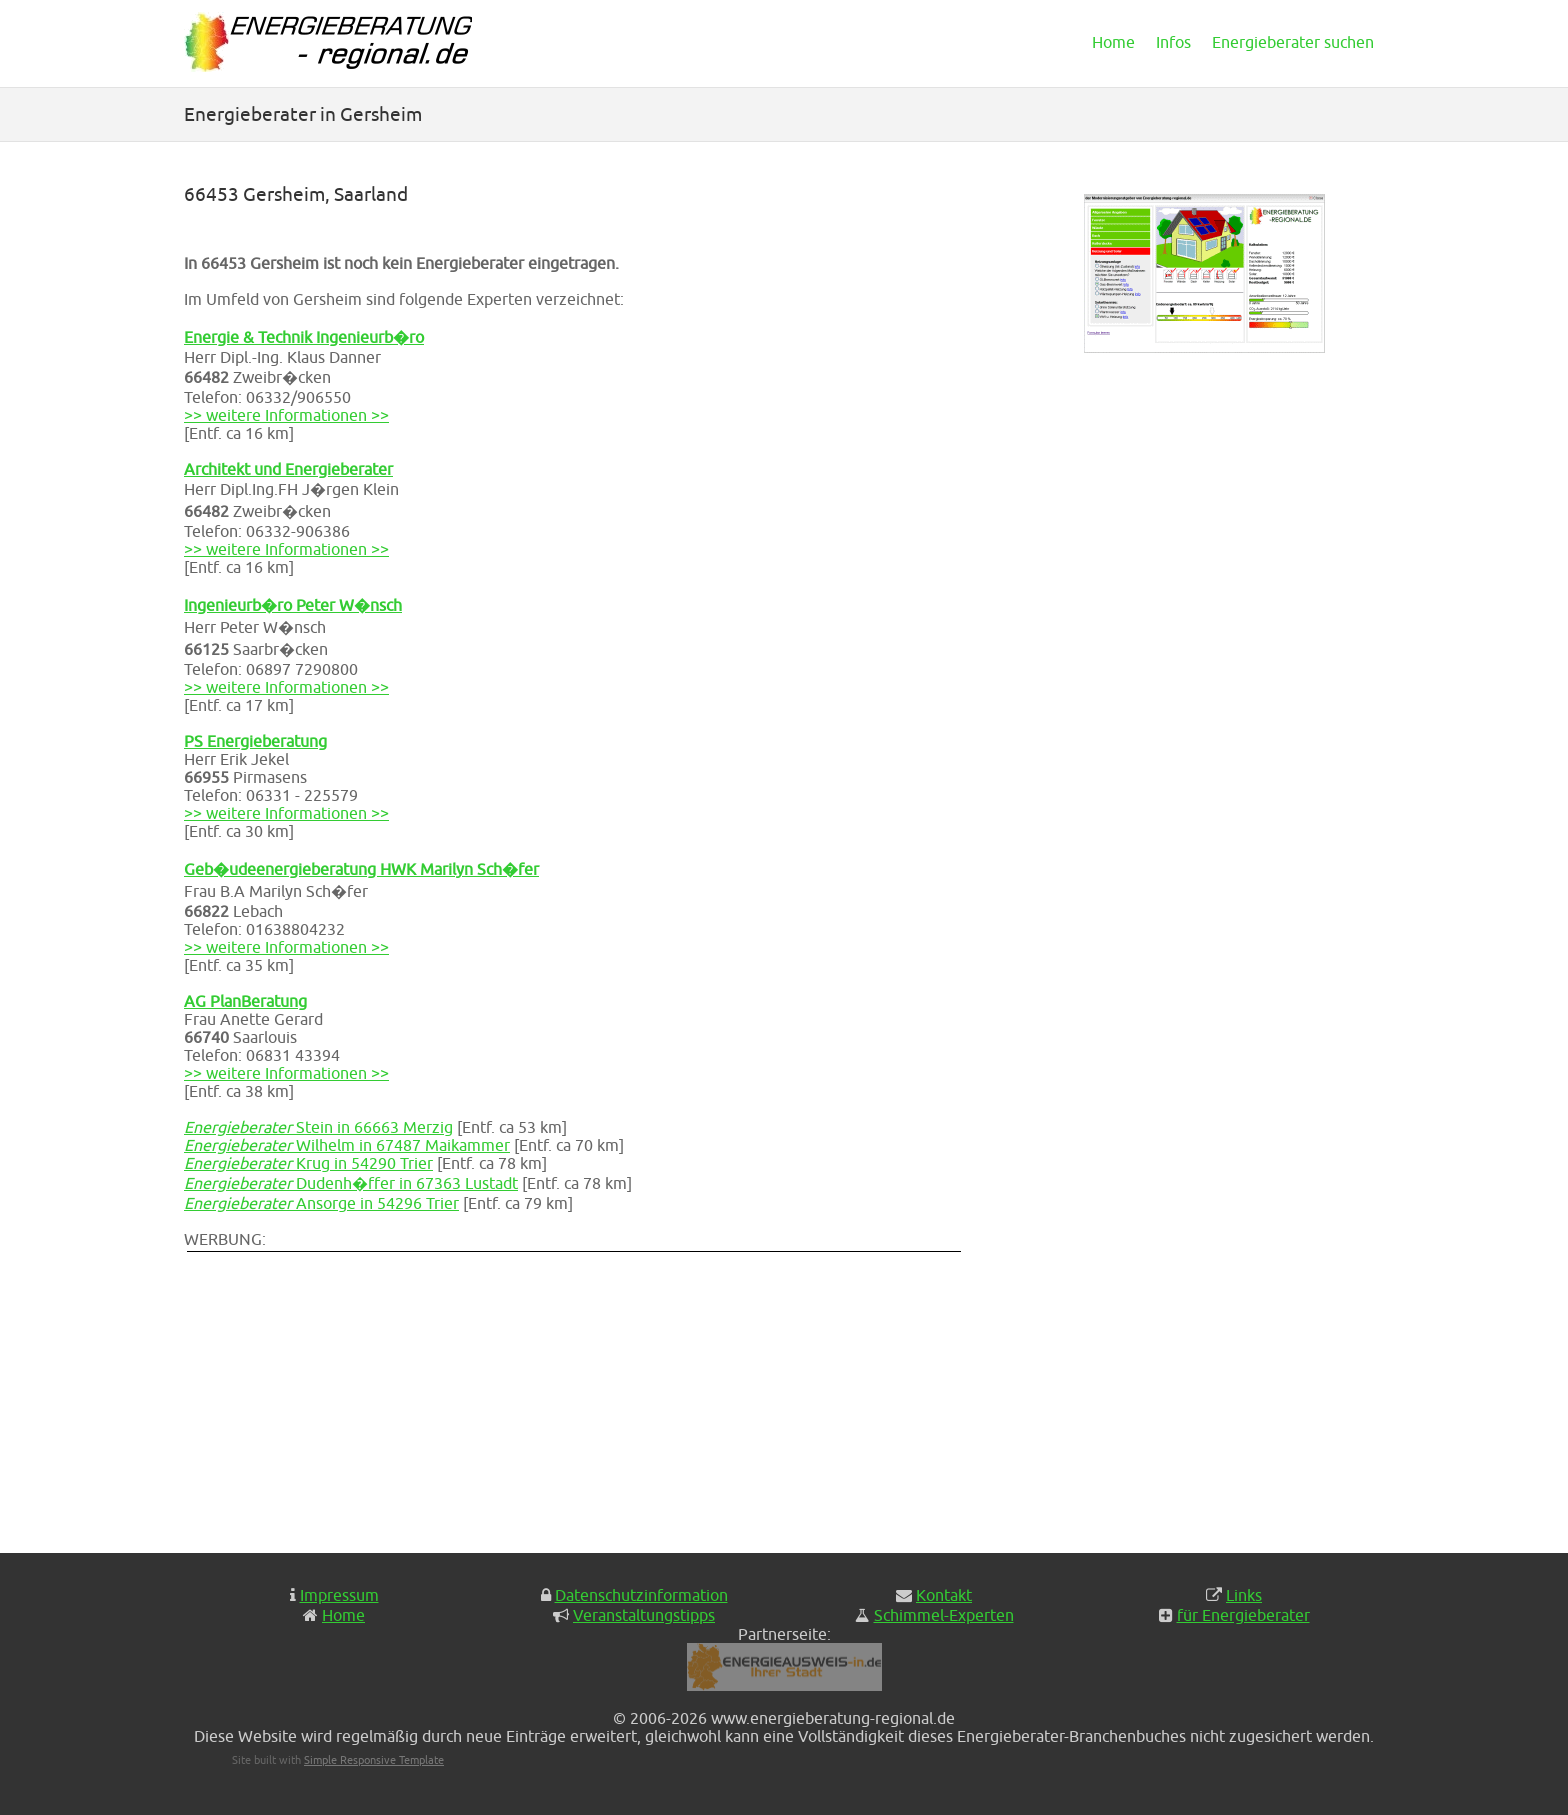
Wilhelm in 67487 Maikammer (347, 1145)
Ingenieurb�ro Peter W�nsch (293, 605)
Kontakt (944, 1595)
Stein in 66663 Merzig (318, 1127)
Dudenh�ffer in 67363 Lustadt (351, 1183)
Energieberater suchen (1293, 42)
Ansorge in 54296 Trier (321, 1203)
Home (1113, 42)
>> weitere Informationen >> (286, 415)
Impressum (339, 1595)
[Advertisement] (584, 1395)
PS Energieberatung (255, 741)
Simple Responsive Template (374, 1759)
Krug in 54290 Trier (308, 1163)
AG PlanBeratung (245, 1001)
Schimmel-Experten (944, 1615)
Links (1244, 1595)
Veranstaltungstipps (644, 1615)
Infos (1173, 42)
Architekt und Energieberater (288, 469)
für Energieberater (1243, 1615)
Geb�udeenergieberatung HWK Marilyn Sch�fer (361, 869)
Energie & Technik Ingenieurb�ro (304, 337)
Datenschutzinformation (641, 1595)
